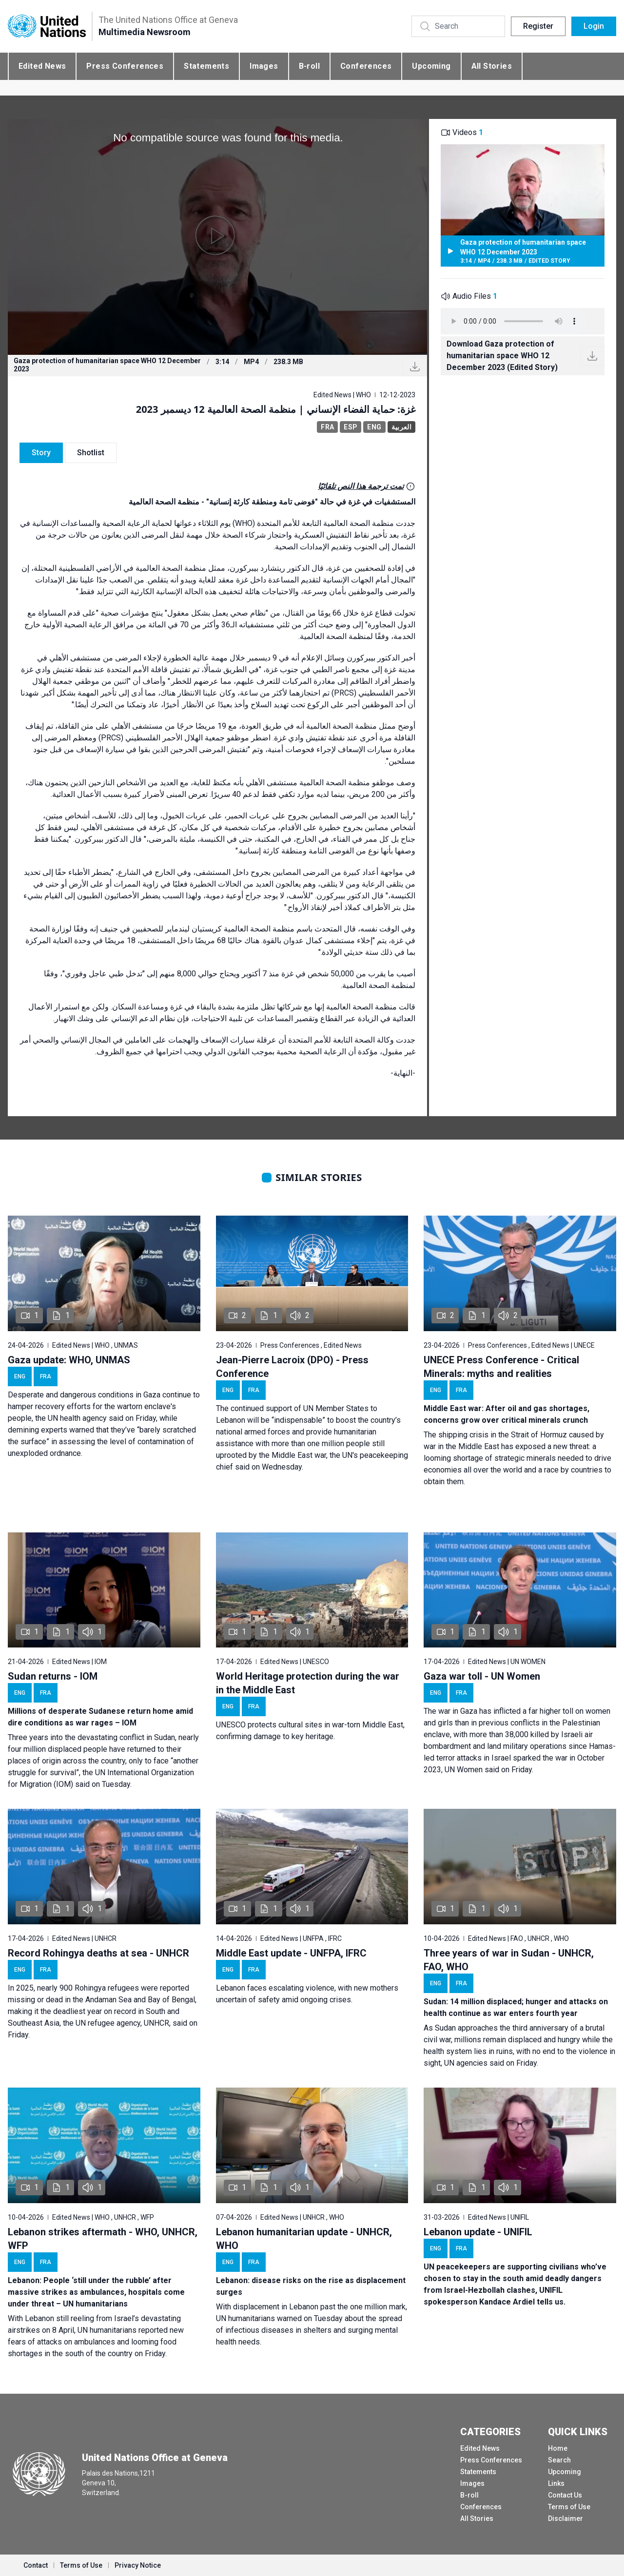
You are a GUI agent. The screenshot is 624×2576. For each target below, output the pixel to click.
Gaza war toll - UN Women (482, 1676)
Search (559, 2460)
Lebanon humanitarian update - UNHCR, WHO (304, 2238)
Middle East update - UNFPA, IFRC (291, 1953)
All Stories (491, 66)
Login (594, 26)
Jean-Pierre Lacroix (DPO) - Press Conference (292, 1366)
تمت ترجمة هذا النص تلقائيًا (361, 486)
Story (41, 452)
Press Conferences (124, 66)
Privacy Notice (138, 2565)
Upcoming (431, 66)
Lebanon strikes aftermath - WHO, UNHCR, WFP (102, 2238)
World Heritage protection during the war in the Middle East (307, 1683)
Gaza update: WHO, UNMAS (69, 1360)
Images (264, 66)
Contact (35, 2565)
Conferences (365, 66)
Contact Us (565, 2495)
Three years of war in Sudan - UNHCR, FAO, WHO (509, 1960)
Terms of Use (569, 2507)
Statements (206, 66)
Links (556, 2483)
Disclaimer (565, 2518)
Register (538, 26)
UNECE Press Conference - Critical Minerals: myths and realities (501, 1366)
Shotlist (90, 452)
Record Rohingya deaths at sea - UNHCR (98, 1953)
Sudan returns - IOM (53, 1676)
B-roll (309, 66)
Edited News (42, 66)
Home (557, 2448)
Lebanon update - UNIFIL (478, 2232)
